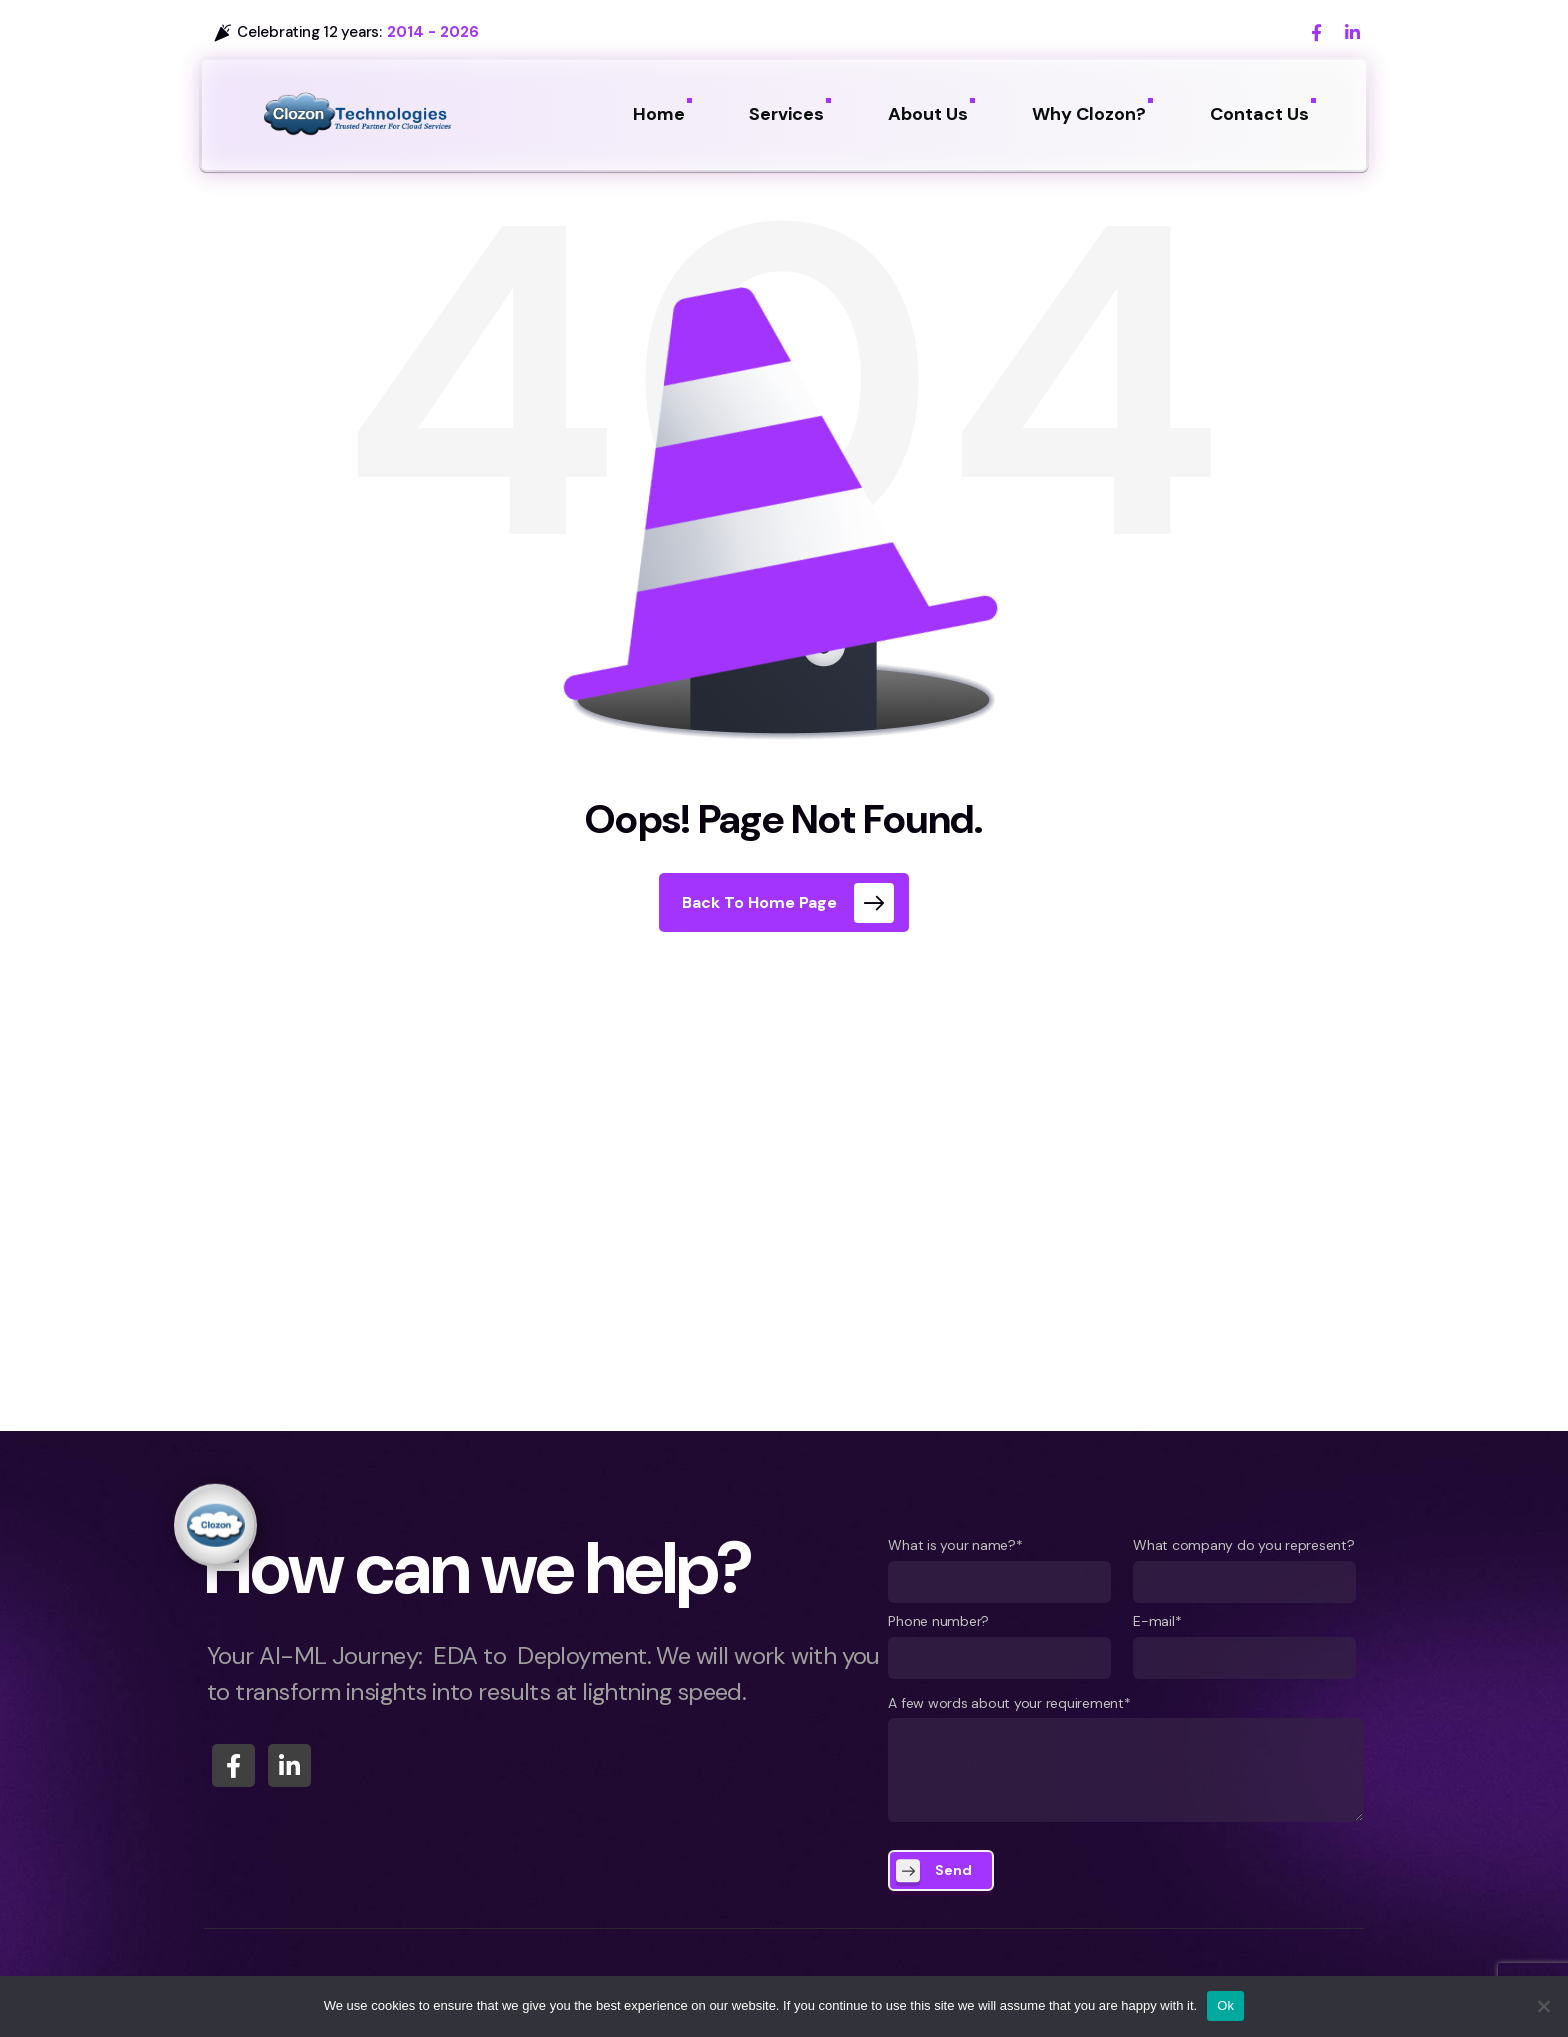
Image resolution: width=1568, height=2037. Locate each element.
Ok (1225, 2005)
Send (953, 1870)
